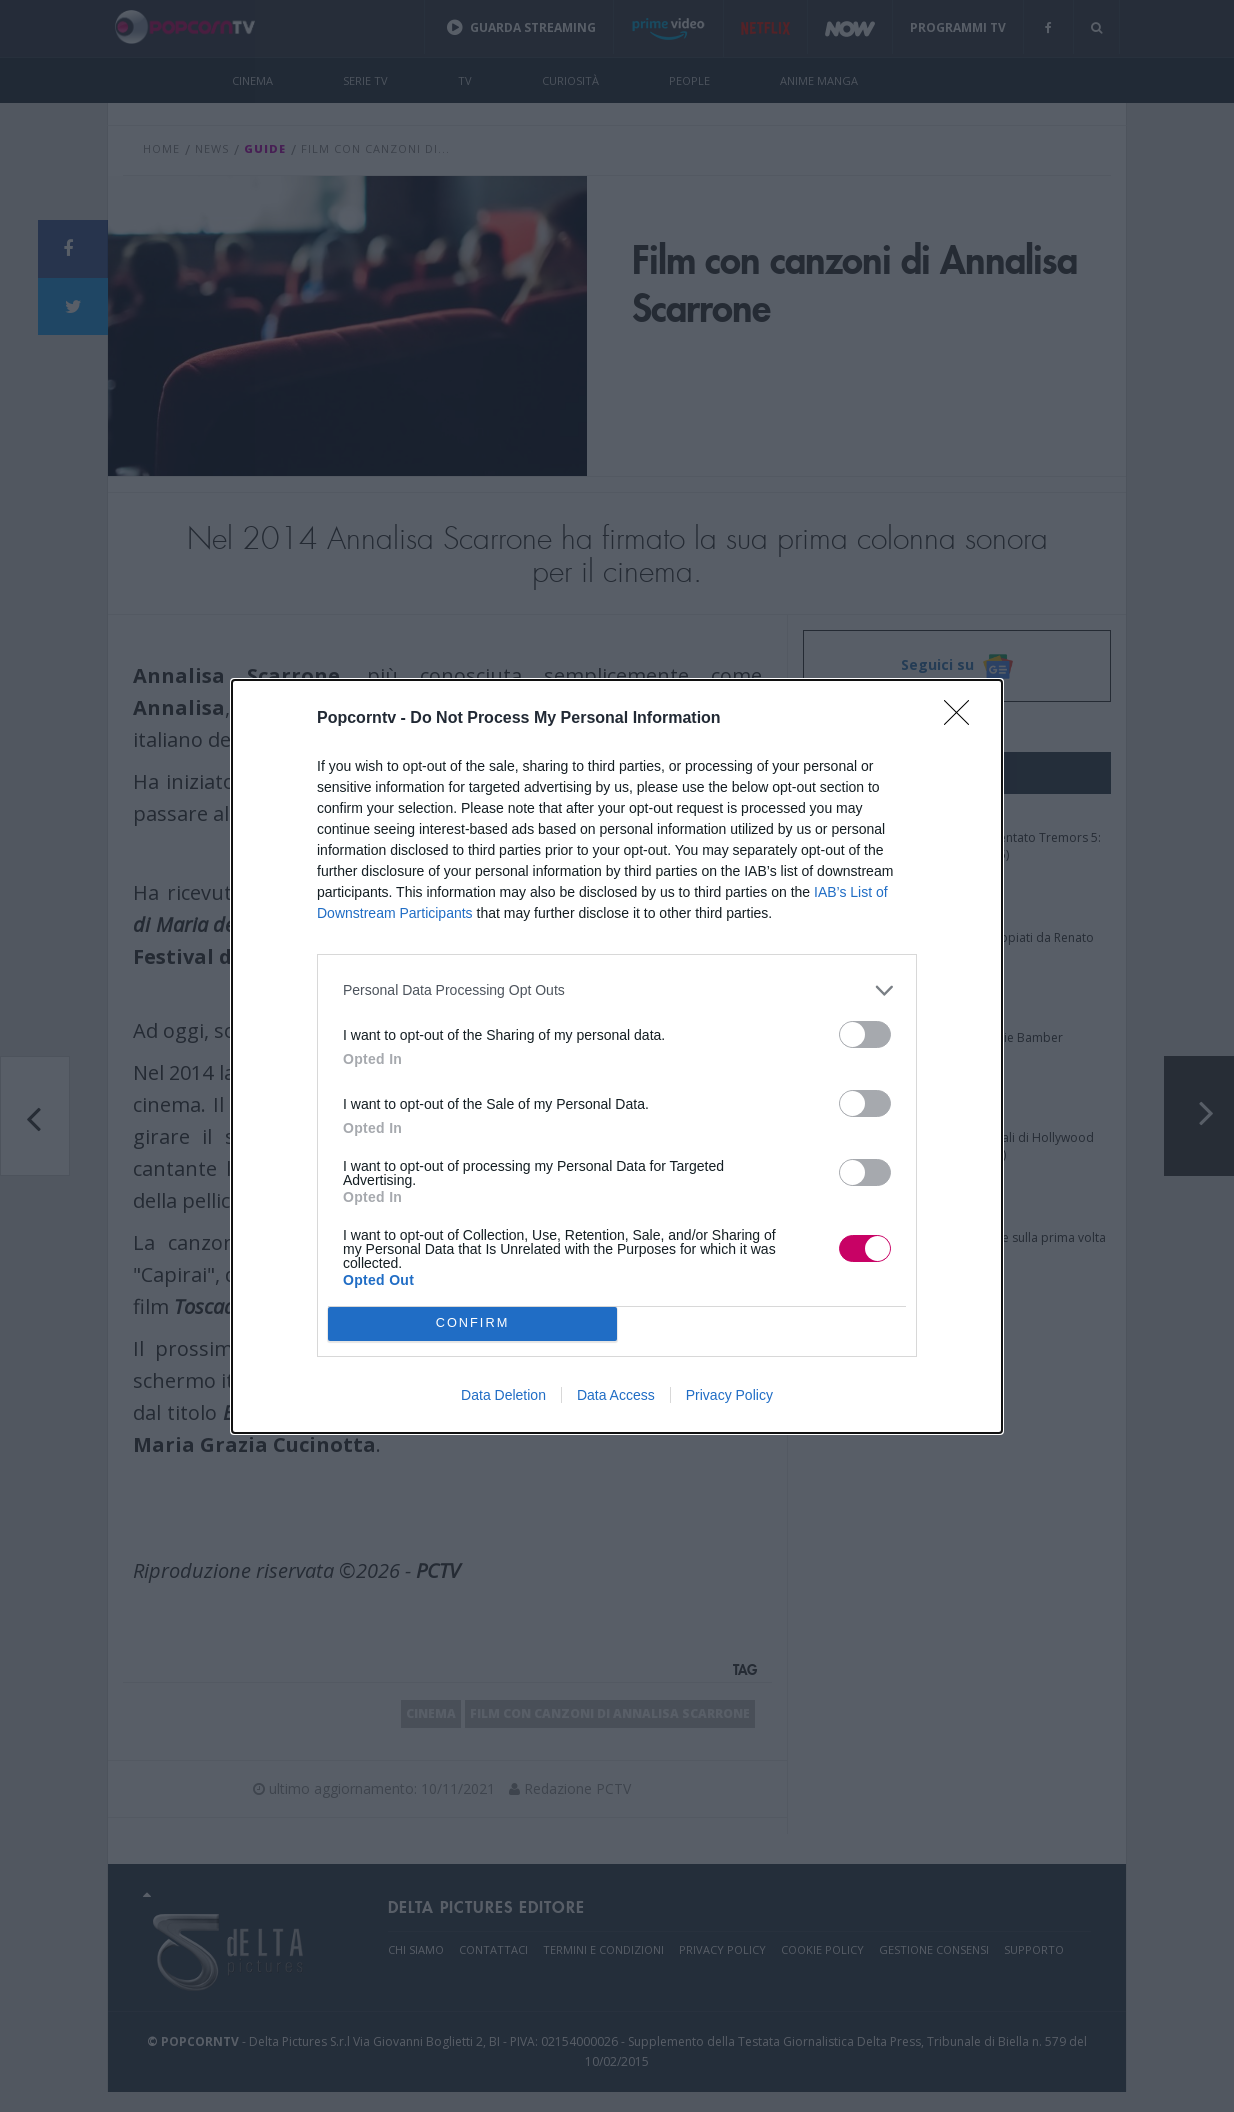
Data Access (616, 1395)
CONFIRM (472, 1323)
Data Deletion (503, 1395)
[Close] (963, 719)
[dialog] (617, 1056)
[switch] (865, 1034)
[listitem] (617, 990)
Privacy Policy (729, 1395)
